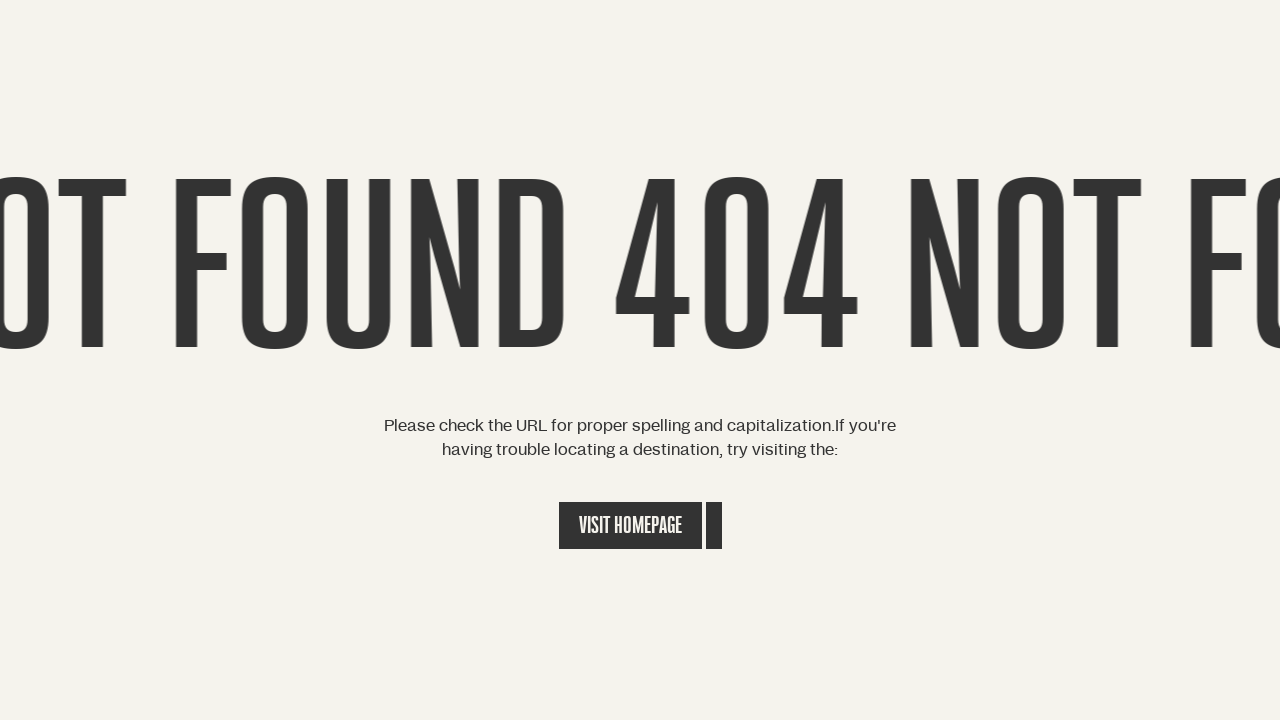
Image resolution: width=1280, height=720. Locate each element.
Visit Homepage (630, 525)
